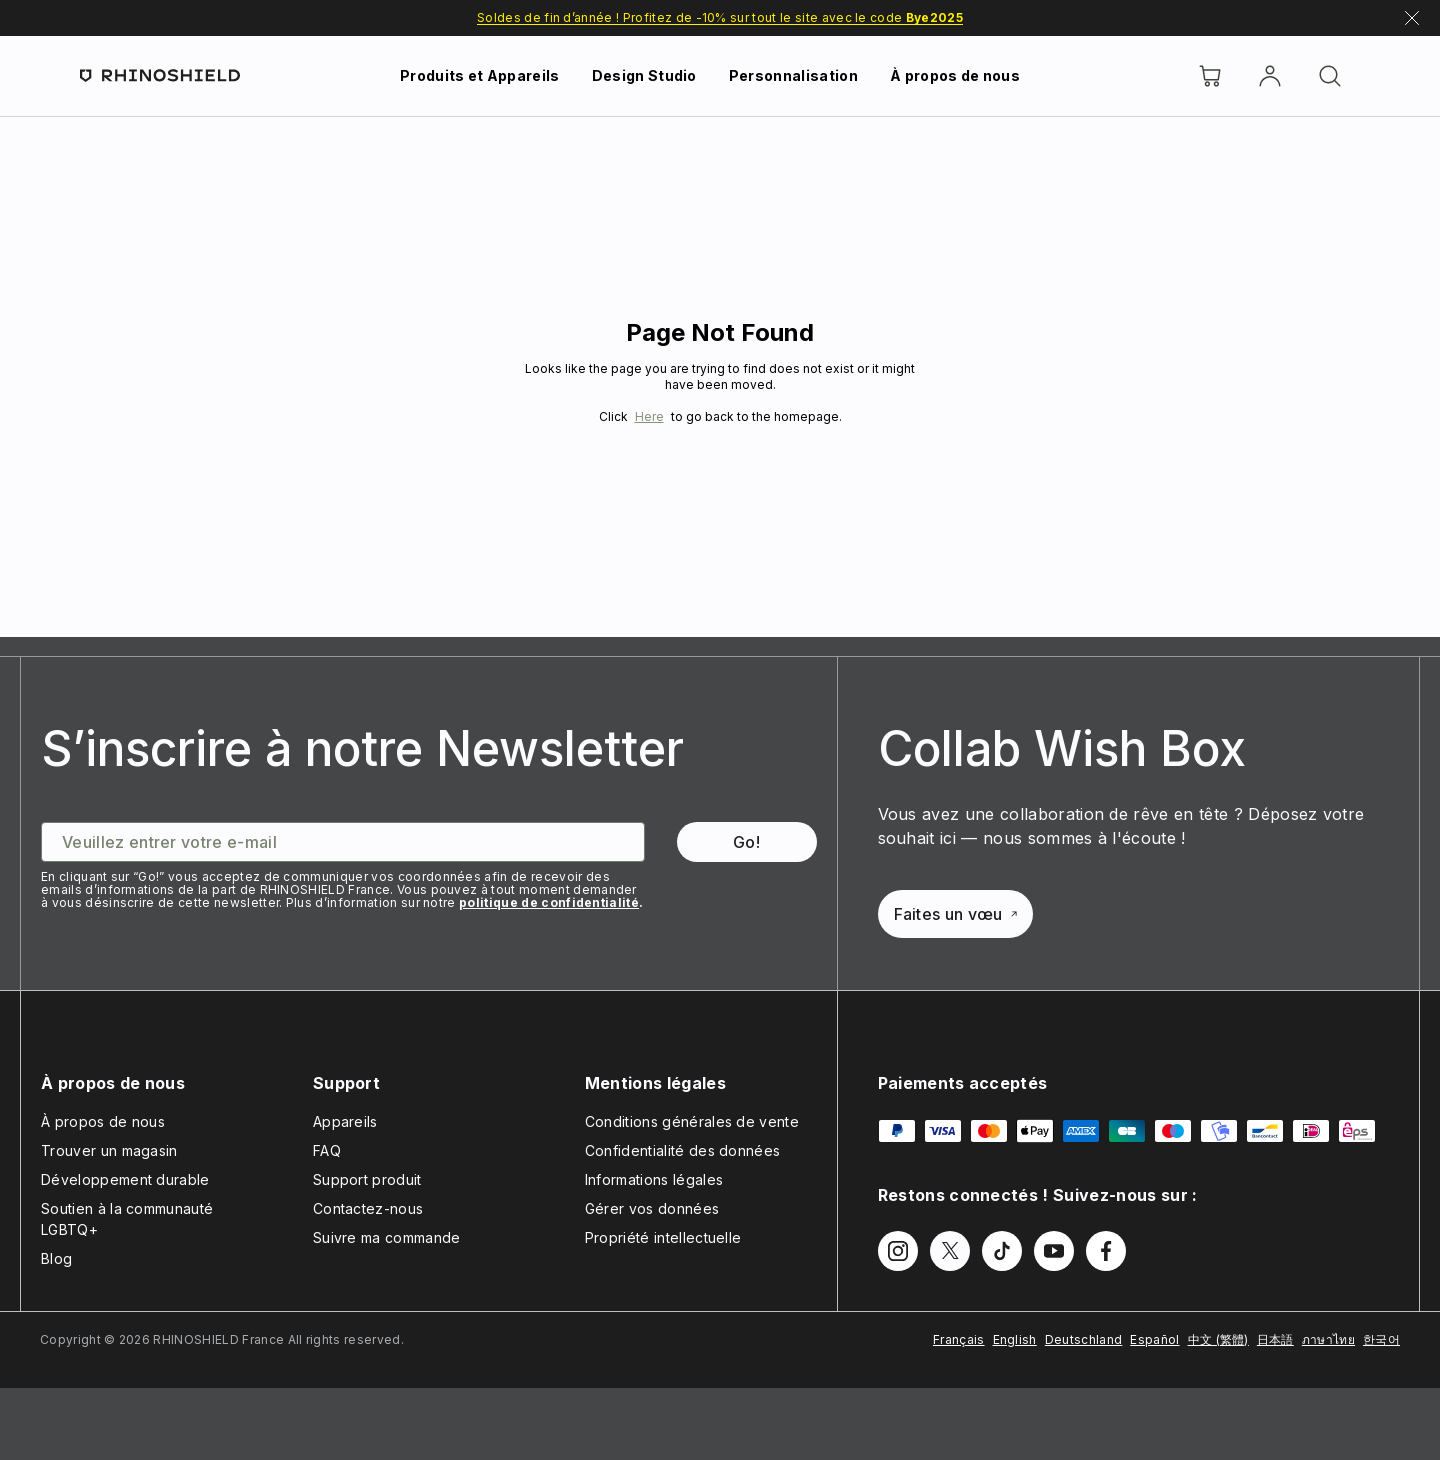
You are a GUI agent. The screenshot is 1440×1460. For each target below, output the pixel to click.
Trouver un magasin (109, 1150)
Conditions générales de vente (692, 1121)
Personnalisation (793, 75)
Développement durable (125, 1179)
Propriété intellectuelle (663, 1237)
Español (1154, 1339)
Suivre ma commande (387, 1237)
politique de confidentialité (549, 902)
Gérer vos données (652, 1208)
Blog (56, 1258)
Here (649, 416)
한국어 (1381, 1339)
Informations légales (654, 1179)
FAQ (327, 1150)
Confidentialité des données (683, 1150)
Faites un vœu (955, 914)
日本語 (1275, 1339)
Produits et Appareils (480, 75)
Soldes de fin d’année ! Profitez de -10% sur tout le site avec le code (720, 17)
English (1015, 1339)
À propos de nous (955, 75)
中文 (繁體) (1218, 1339)
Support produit (367, 1179)
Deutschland (1084, 1339)
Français (959, 1339)
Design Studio (644, 75)
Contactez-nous (368, 1208)
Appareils (345, 1121)
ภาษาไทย (1328, 1339)
